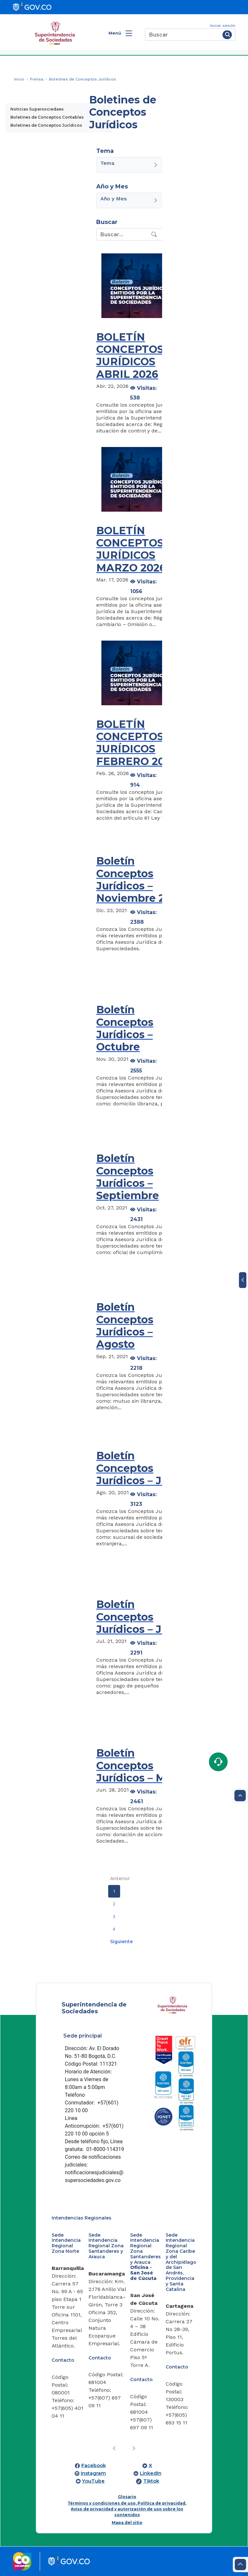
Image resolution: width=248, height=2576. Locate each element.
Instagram (93, 2473)
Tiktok (151, 2481)
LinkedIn (150, 2473)
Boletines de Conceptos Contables (47, 117)
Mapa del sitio (127, 2522)
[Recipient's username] (123, 234)
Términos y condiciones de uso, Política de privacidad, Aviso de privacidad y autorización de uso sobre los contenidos (126, 2509)
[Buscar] (182, 34)
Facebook (93, 2465)
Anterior (120, 1878)
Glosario (127, 2496)
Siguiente (121, 1941)
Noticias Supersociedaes (37, 109)
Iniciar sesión (222, 25)
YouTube (93, 2481)
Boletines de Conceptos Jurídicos (46, 125)
